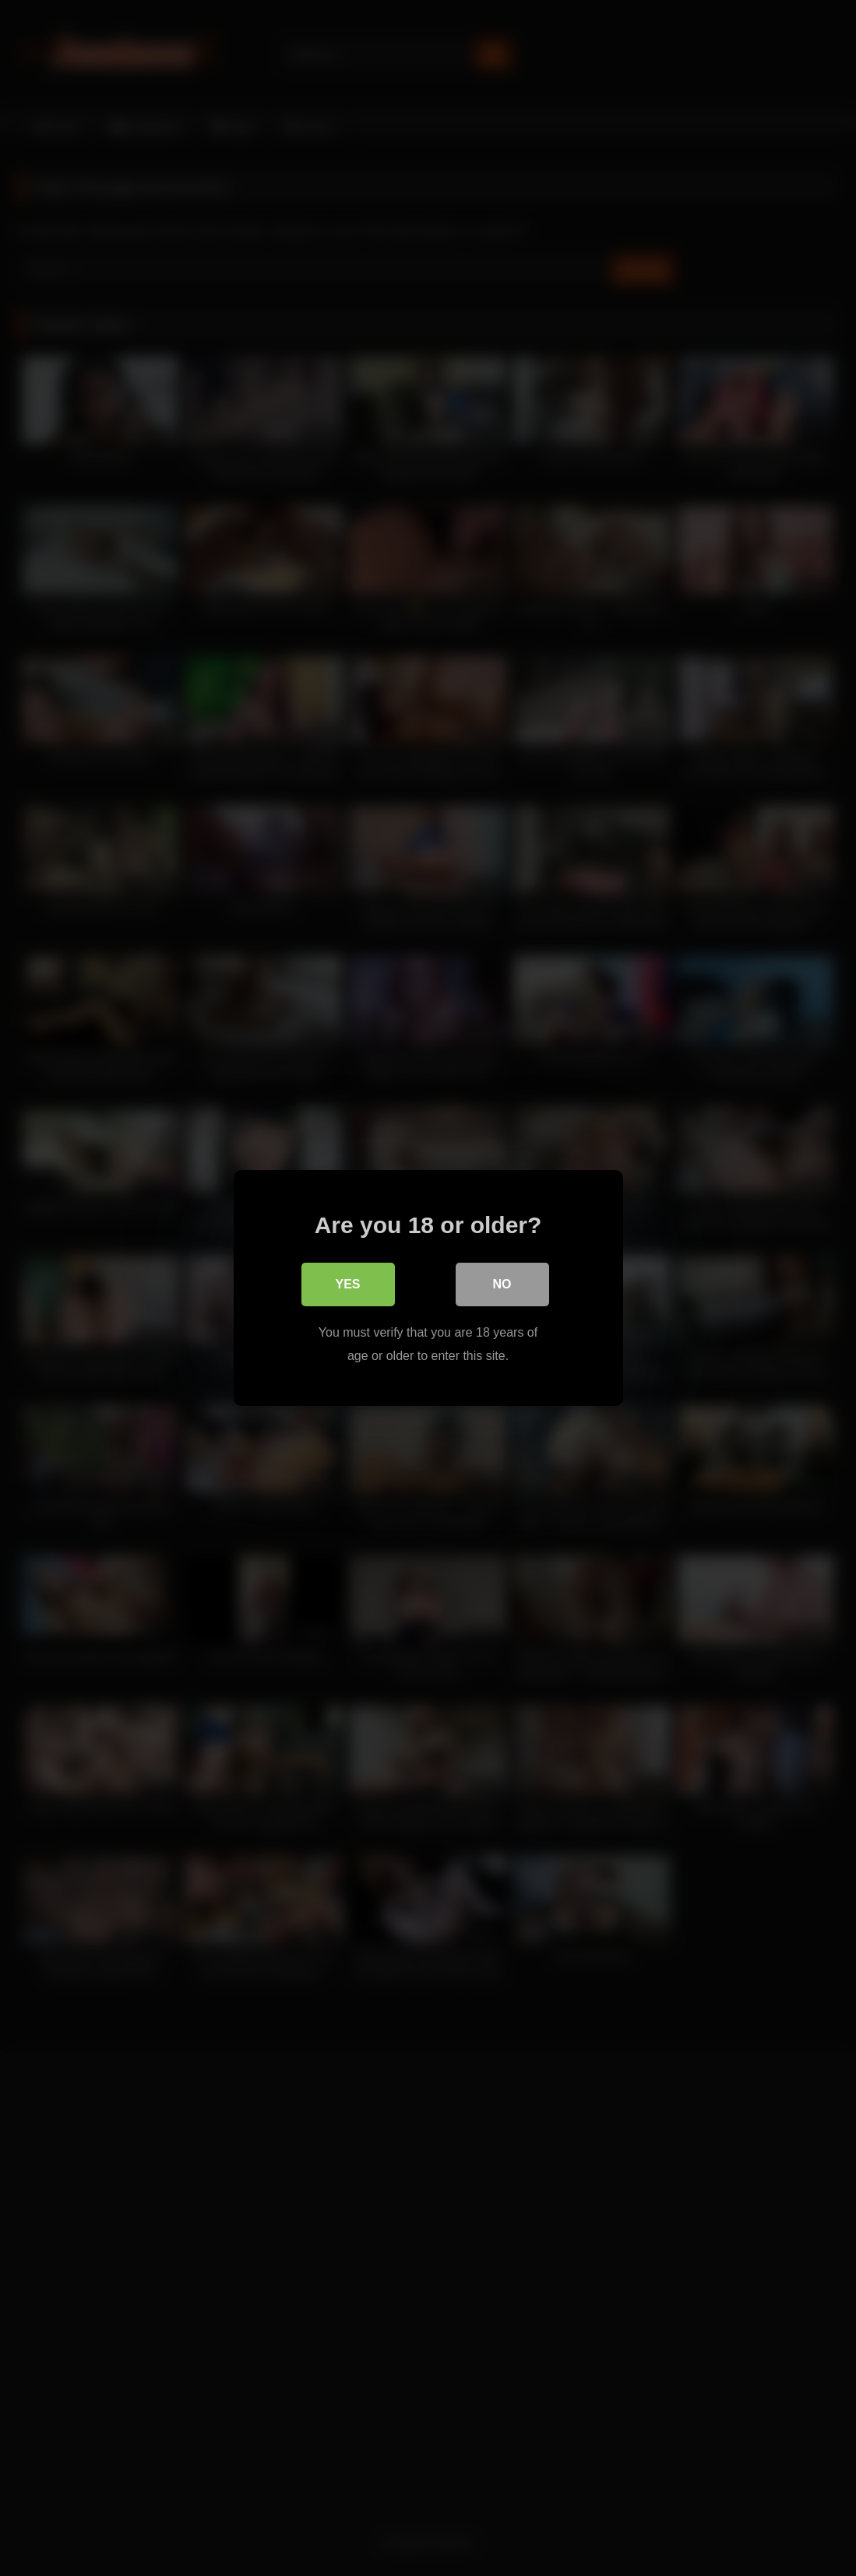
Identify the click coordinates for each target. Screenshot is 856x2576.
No (502, 1284)
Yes (347, 1284)
